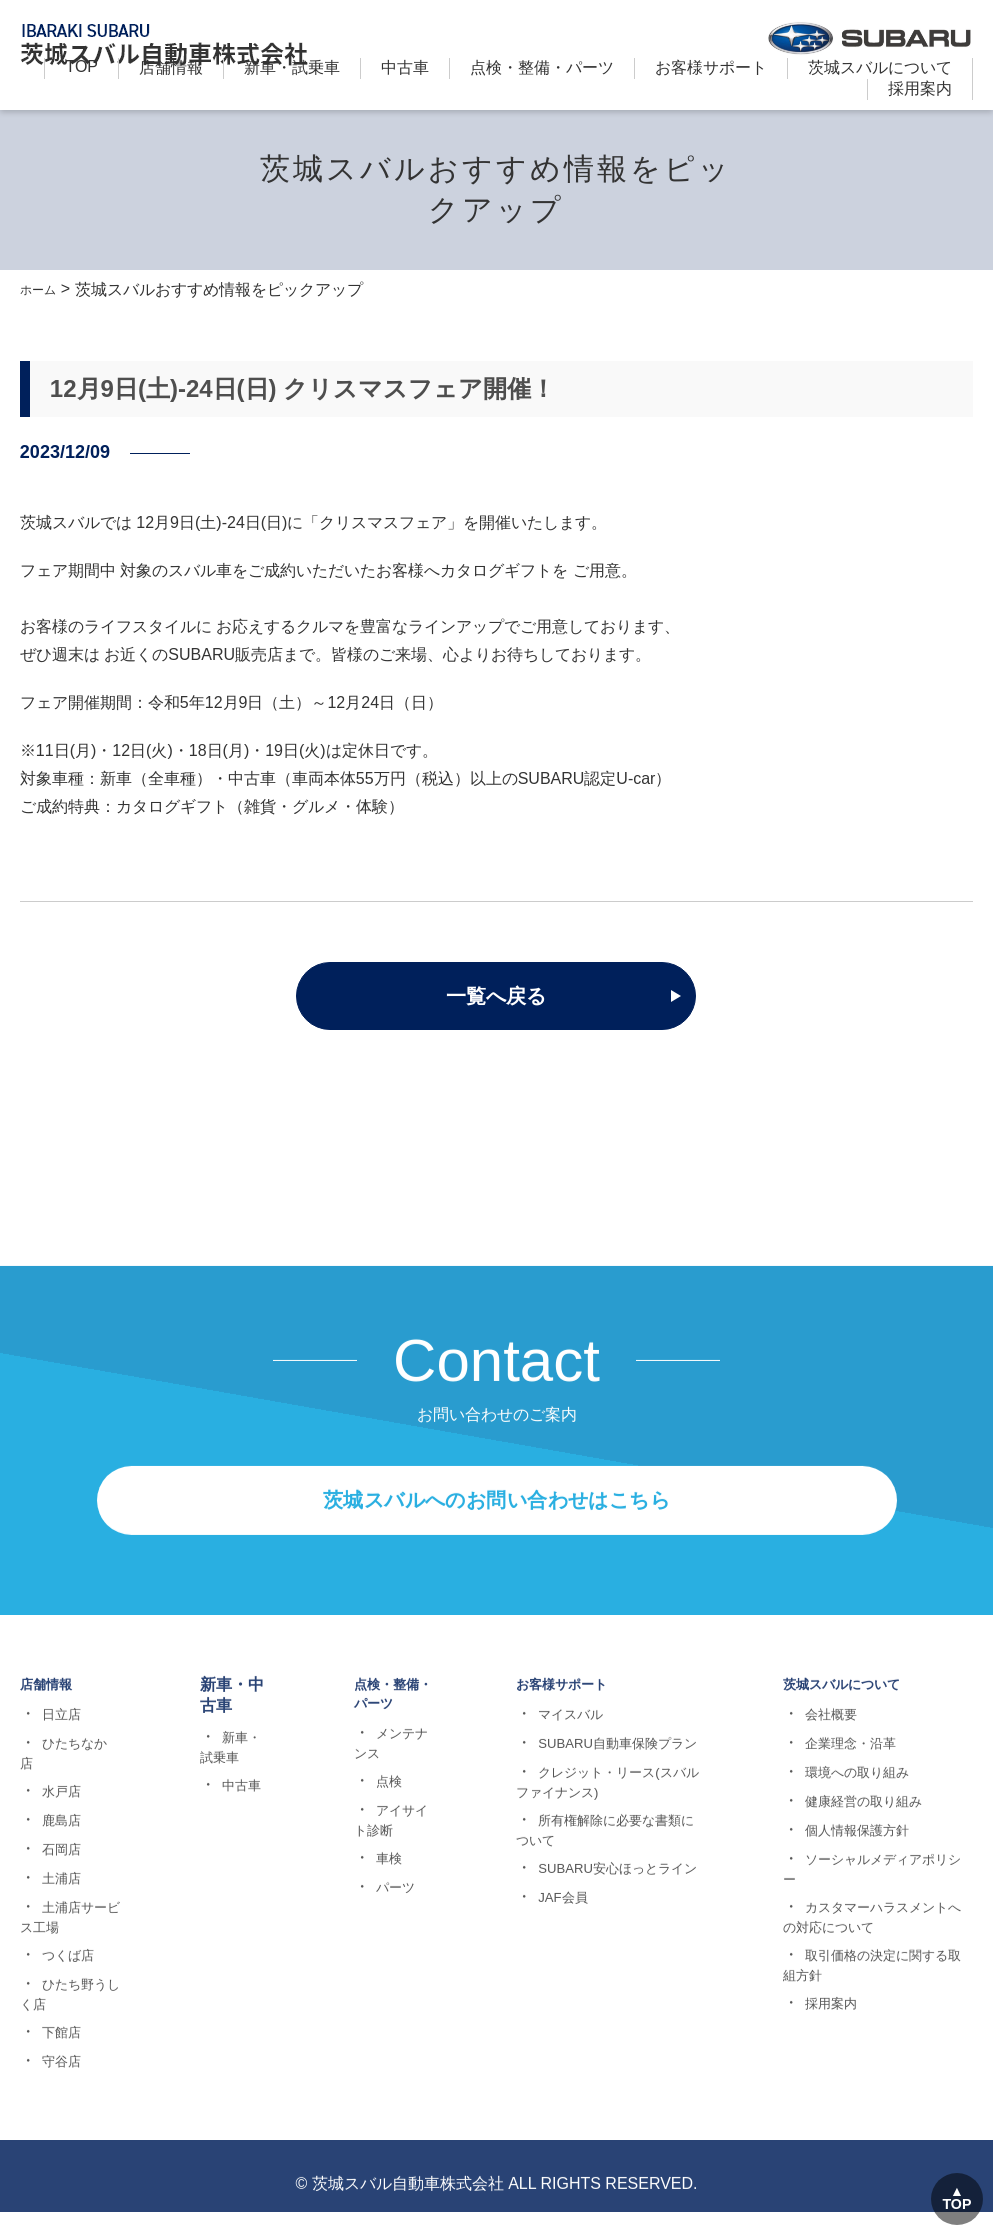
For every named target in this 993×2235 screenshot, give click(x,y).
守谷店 (57, 2165)
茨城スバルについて (880, 67)
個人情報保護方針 (856, 1934)
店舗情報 (171, 67)
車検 (372, 1964)
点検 (372, 1887)
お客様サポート (711, 67)
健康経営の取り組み (863, 1905)
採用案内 (920, 88)
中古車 (405, 67)
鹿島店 (57, 1924)
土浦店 (57, 1982)
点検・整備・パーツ (542, 67)
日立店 (57, 1818)
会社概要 (828, 1818)
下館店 (57, 2136)
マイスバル (569, 1818)
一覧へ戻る (496, 997)
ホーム (44, 289)
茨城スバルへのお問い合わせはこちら (496, 1593)
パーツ (379, 1993)
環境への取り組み (856, 1876)
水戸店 (57, 1895)
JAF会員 (560, 2039)
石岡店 (57, 1953)
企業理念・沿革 (849, 1847)
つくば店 (64, 2059)
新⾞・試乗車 (292, 67)
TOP (81, 66)
